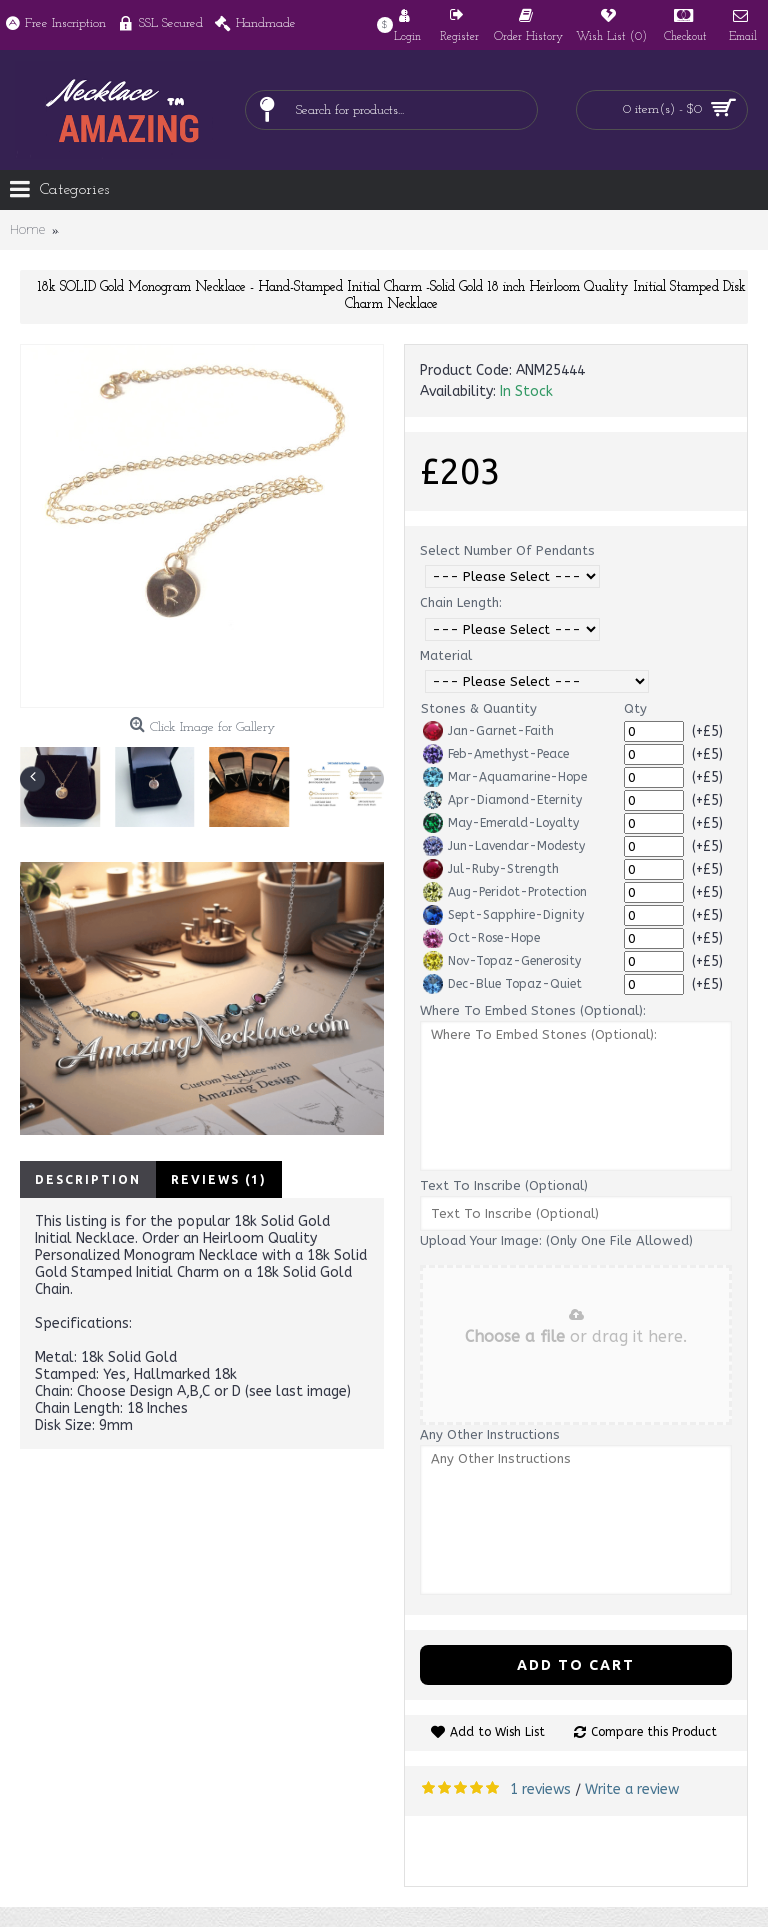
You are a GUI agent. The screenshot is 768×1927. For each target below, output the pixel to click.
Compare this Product (654, 1732)
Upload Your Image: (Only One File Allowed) (556, 1240)
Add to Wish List (497, 1732)
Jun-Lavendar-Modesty (504, 846)
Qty (635, 708)
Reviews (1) (219, 1179)
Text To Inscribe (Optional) (504, 1185)
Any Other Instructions (490, 1434)
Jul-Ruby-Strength (491, 869)
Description (88, 1179)
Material (446, 655)
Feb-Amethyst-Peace (496, 754)
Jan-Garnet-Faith (488, 731)
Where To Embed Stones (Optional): (533, 1010)
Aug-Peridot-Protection (505, 892)
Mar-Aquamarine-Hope (505, 777)
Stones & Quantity (479, 708)
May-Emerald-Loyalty (501, 823)
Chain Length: (461, 602)
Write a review (632, 1789)
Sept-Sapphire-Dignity (503, 915)
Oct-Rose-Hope (481, 938)
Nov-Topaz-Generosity (502, 961)
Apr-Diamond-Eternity (502, 800)
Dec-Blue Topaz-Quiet (502, 984)
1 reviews (540, 1789)
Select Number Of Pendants (507, 550)
